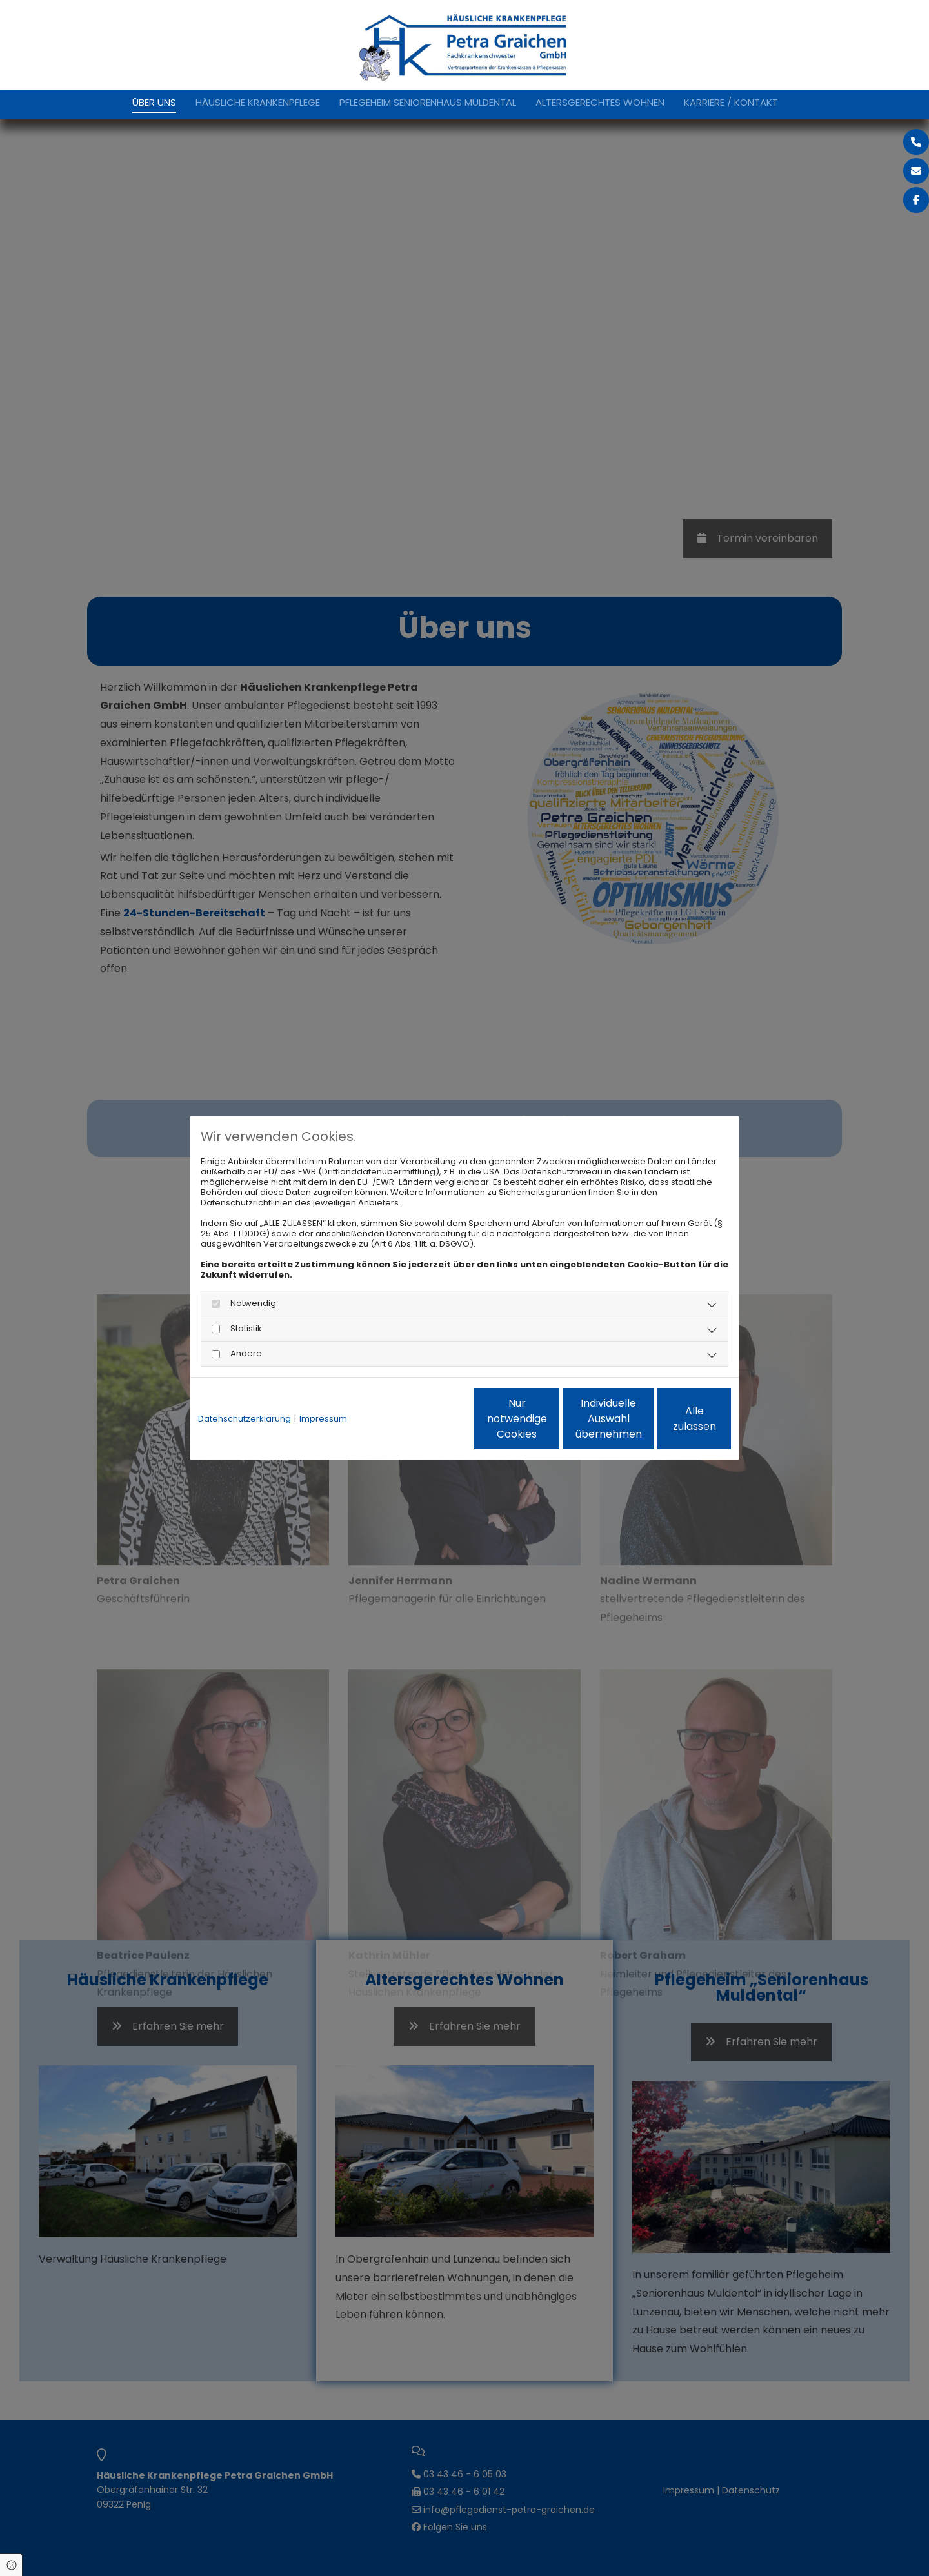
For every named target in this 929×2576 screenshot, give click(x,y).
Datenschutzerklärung (244, 1419)
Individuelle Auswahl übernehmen (548, 1419)
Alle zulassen (671, 1418)
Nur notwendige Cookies (426, 1418)
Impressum (323, 1419)
